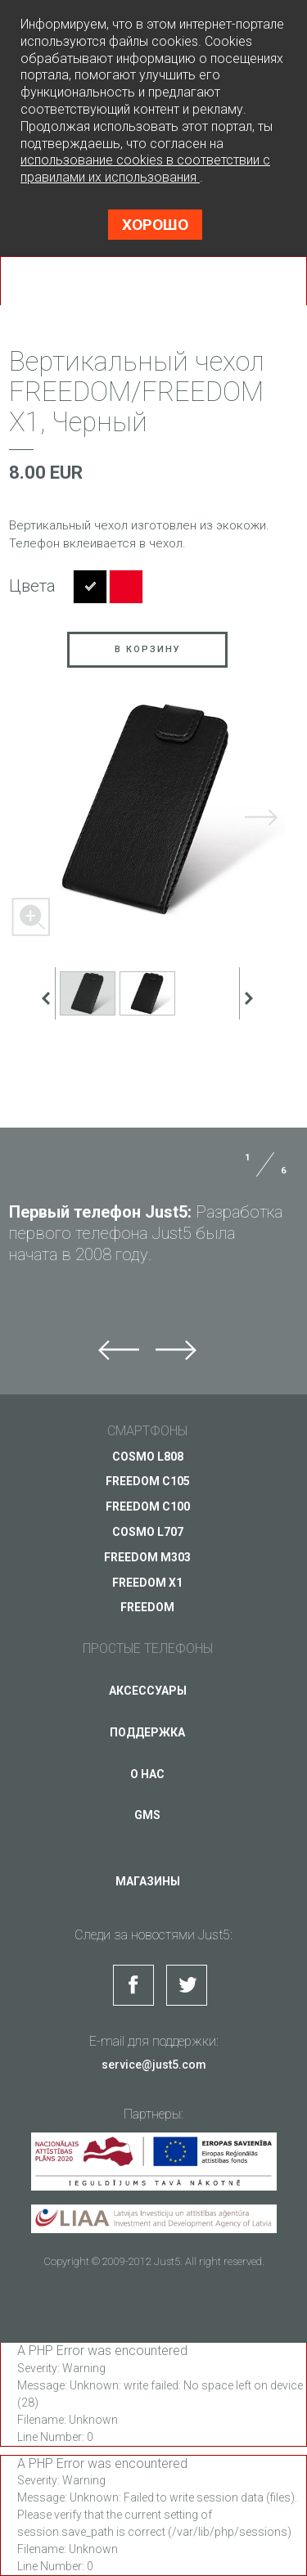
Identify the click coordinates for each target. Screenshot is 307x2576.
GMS (147, 1815)
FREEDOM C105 (148, 1481)
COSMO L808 (147, 1456)
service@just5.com (154, 2064)
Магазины (147, 1881)
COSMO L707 (147, 1531)
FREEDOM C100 (148, 1506)
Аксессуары (148, 1690)
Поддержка (147, 1732)
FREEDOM (147, 1607)
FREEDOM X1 (147, 1582)
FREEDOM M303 (147, 1557)
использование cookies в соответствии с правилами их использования (145, 168)
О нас (147, 1774)
